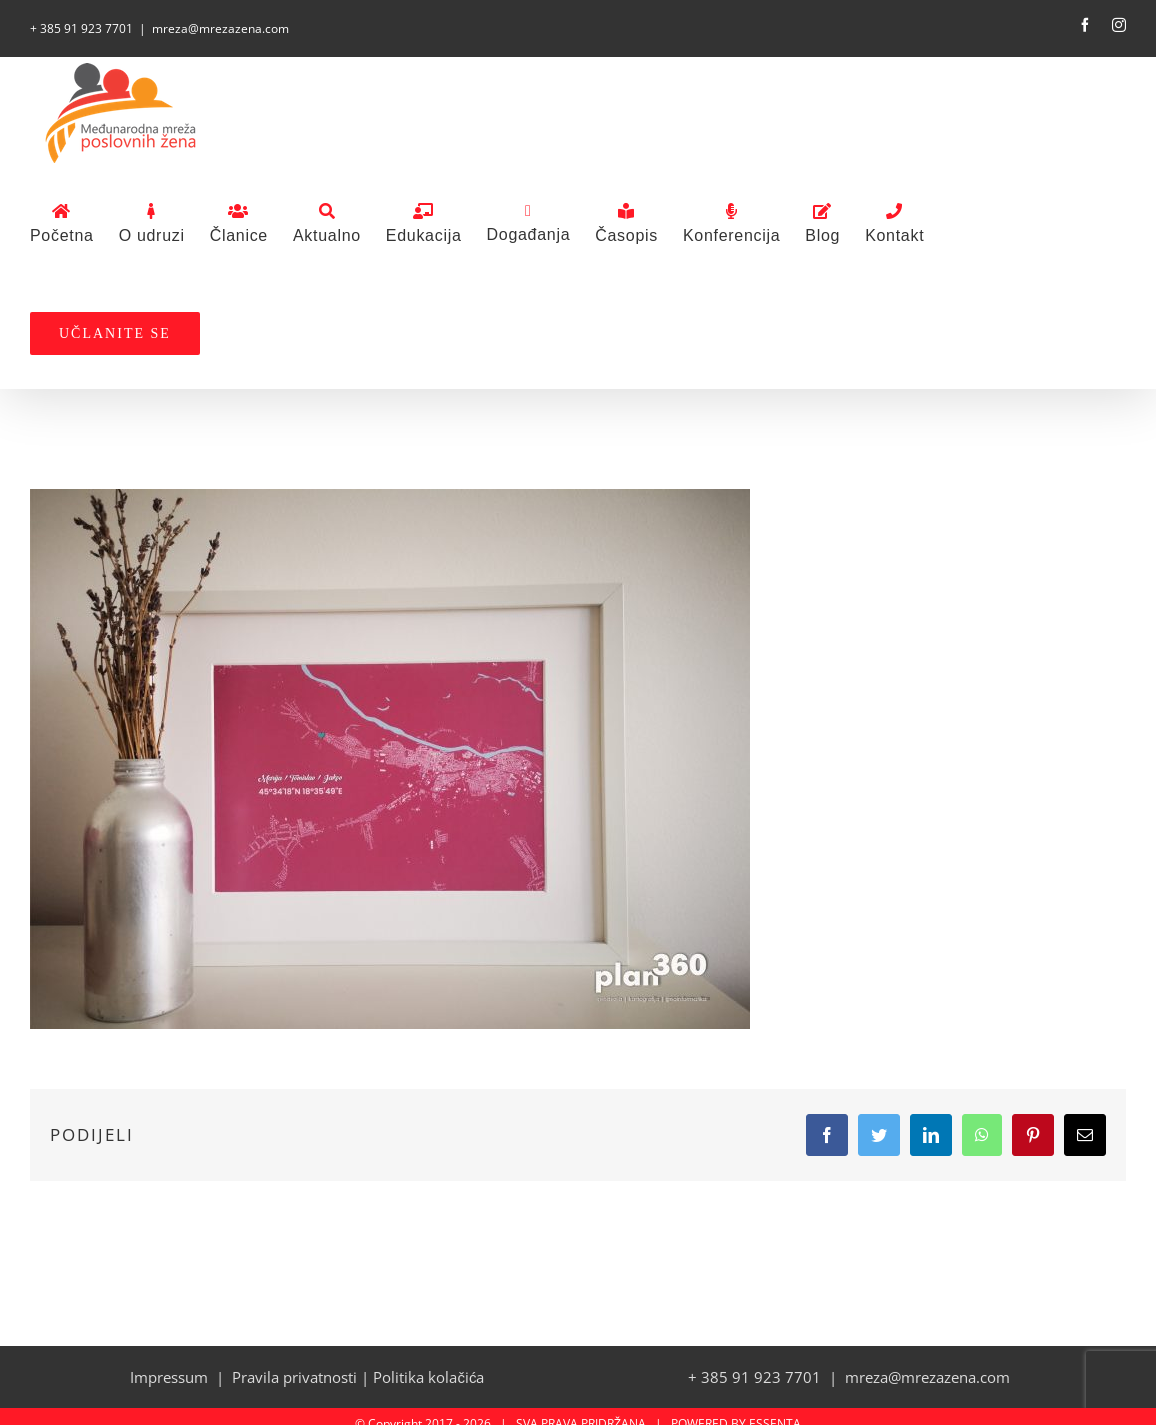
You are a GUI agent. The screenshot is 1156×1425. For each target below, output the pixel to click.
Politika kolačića (428, 1377)
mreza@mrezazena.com (220, 28)
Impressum (169, 1377)
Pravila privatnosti (294, 1377)
